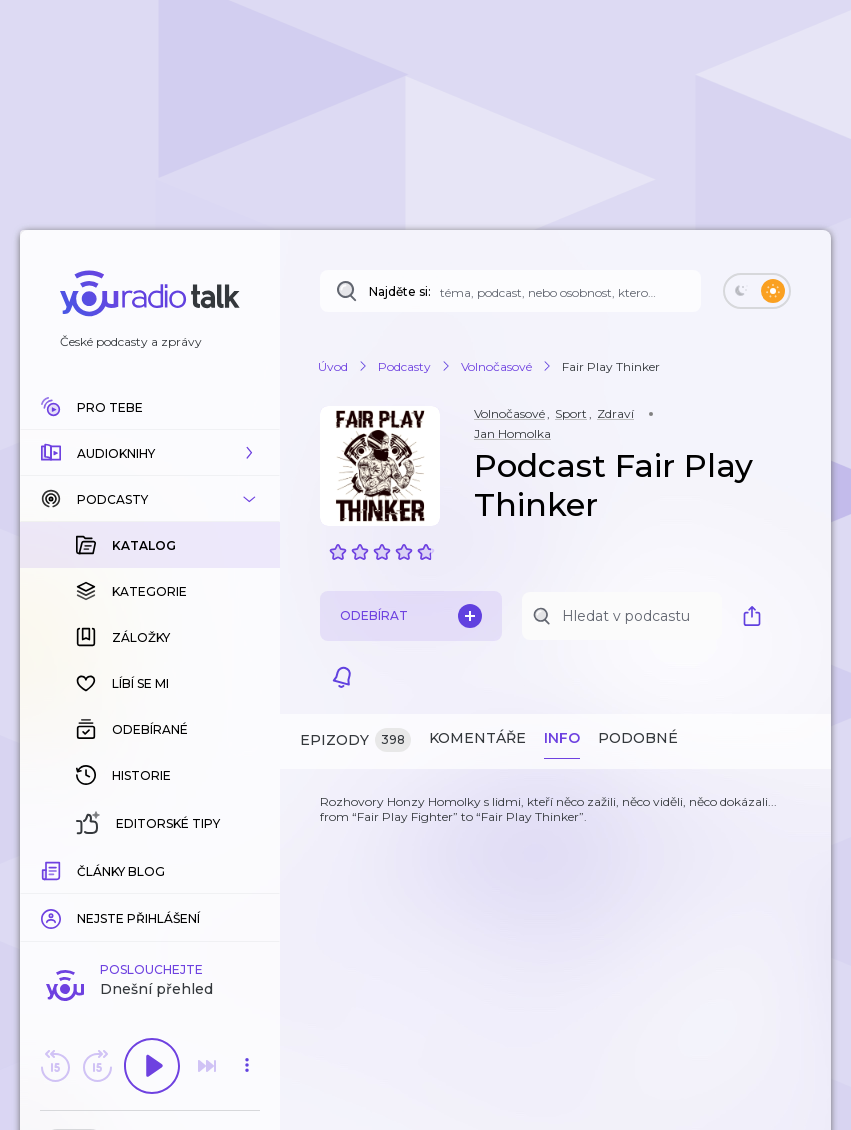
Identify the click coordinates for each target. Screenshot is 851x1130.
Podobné (638, 738)
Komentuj (150, 899)
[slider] (81, 870)
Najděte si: (400, 291)
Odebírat (411, 616)
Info (562, 738)
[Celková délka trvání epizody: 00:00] (247, 868)
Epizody (355, 740)
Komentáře (477, 738)
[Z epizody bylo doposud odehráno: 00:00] (53, 868)
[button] (150, 453)
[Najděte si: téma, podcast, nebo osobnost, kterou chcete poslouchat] (510, 291)
